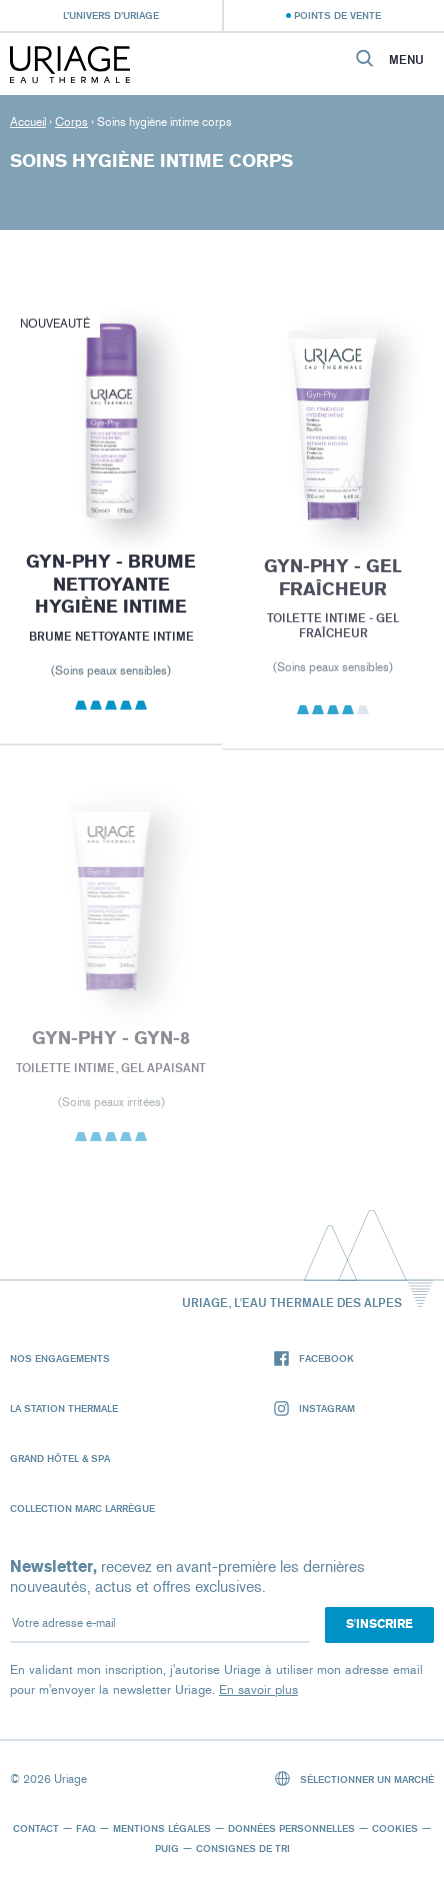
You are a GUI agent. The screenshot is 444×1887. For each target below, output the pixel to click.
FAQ (86, 1828)
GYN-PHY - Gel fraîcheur (333, 582)
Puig (167, 1848)
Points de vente (337, 15)
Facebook (314, 1358)
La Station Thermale (64, 1408)
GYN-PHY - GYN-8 (111, 1044)
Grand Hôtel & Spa (60, 1458)
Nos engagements (60, 1358)
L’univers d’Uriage (111, 15)
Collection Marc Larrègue (82, 1508)
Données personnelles (291, 1828)
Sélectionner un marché (355, 1778)
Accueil (28, 122)
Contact (36, 1828)
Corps (71, 122)
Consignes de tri (243, 1848)
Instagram (314, 1408)
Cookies (395, 1828)
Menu (406, 60)
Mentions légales (162, 1828)
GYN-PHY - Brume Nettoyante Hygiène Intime (111, 586)
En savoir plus (258, 1689)
